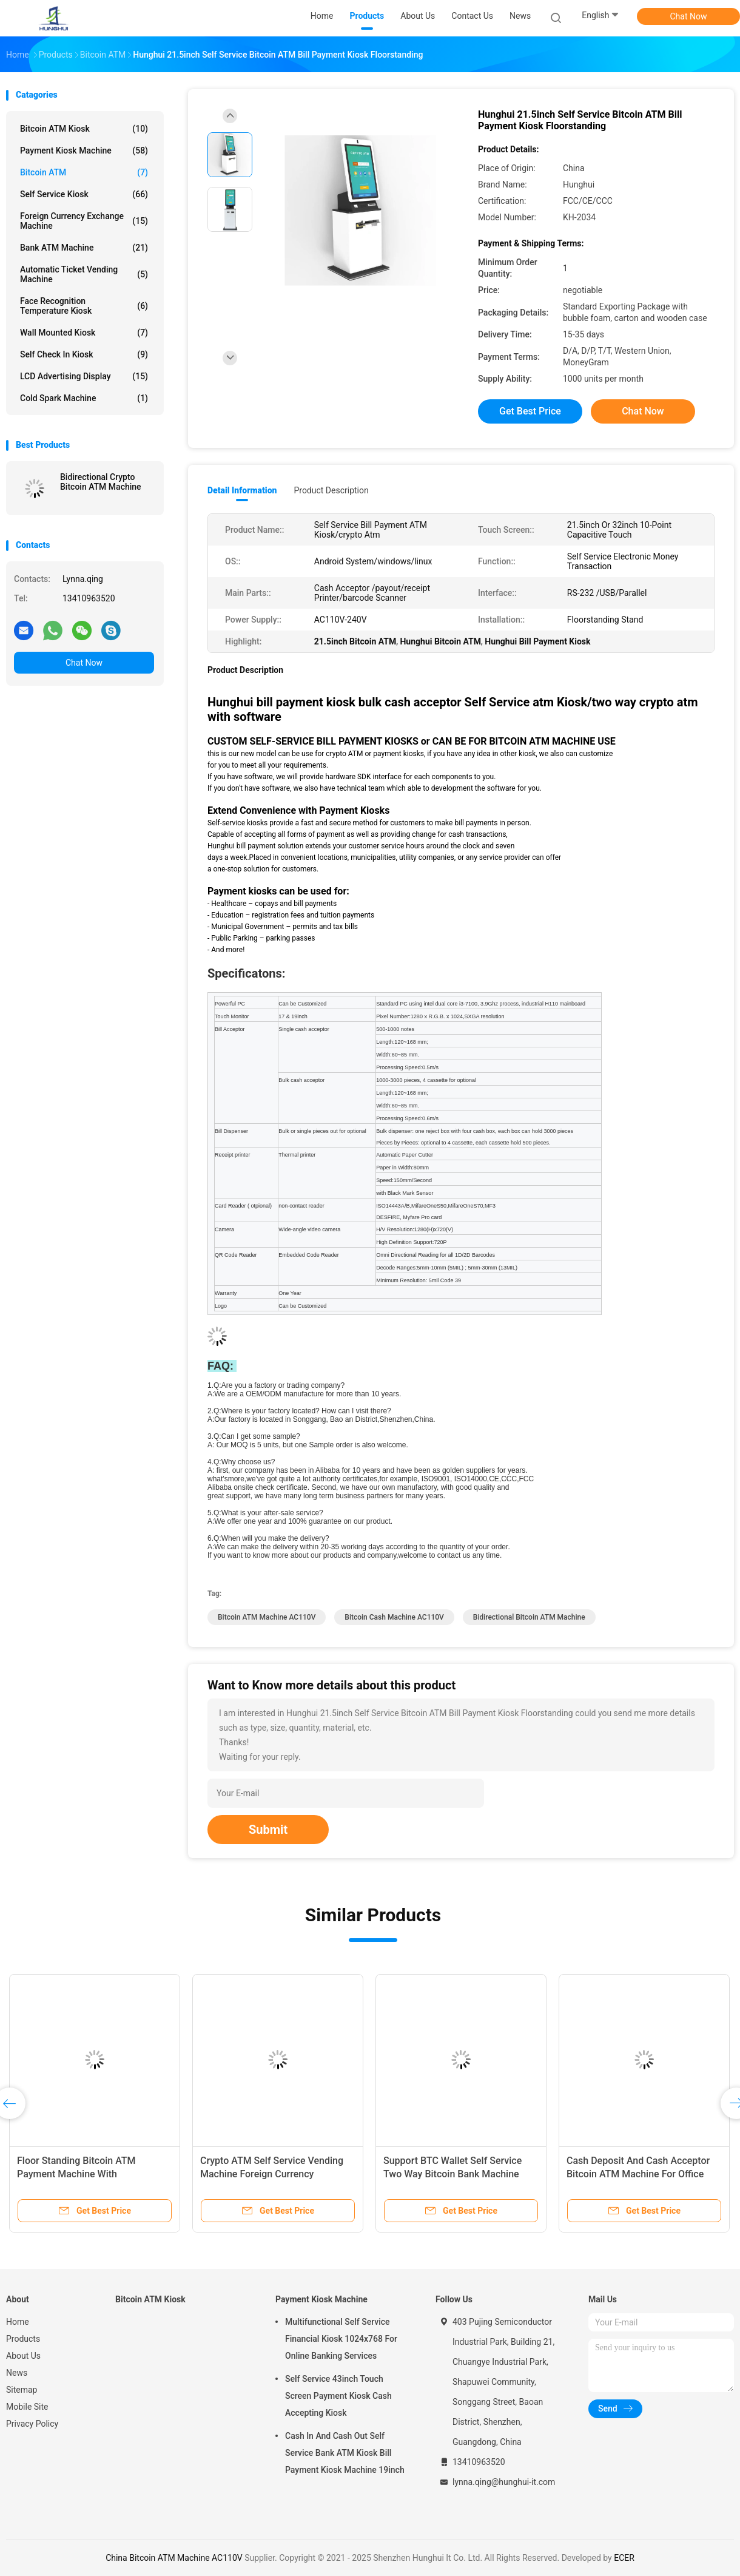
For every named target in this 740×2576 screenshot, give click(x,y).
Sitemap (21, 2390)
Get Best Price (530, 411)
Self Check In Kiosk (84, 354)
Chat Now (688, 16)
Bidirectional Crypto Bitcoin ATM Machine (100, 482)
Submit (268, 1829)
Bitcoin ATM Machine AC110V (266, 1617)
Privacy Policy (32, 2424)
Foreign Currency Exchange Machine (84, 221)
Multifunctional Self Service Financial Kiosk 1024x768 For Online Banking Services (341, 2339)
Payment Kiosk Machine (84, 150)
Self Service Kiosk (84, 194)
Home (17, 2322)
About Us (23, 2356)
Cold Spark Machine (84, 398)
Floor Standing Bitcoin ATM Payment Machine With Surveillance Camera (76, 2174)
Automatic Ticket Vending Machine (84, 274)
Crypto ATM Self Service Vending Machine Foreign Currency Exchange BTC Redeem (271, 2174)
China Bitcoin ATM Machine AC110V (174, 2558)
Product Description (331, 490)
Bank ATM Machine (84, 248)
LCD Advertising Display (84, 376)
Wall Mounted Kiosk (84, 332)
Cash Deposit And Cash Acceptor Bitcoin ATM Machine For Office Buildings (638, 2174)
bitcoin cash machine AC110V (394, 1617)
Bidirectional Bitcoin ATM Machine (529, 1617)
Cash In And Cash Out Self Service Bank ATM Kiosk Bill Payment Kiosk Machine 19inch (345, 2453)
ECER (624, 2558)
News (16, 2373)
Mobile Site (27, 2407)
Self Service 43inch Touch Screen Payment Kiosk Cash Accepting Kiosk (338, 2396)
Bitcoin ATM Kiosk (84, 129)
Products (23, 2339)
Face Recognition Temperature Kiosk (84, 306)
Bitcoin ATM (84, 172)
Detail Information (242, 490)
